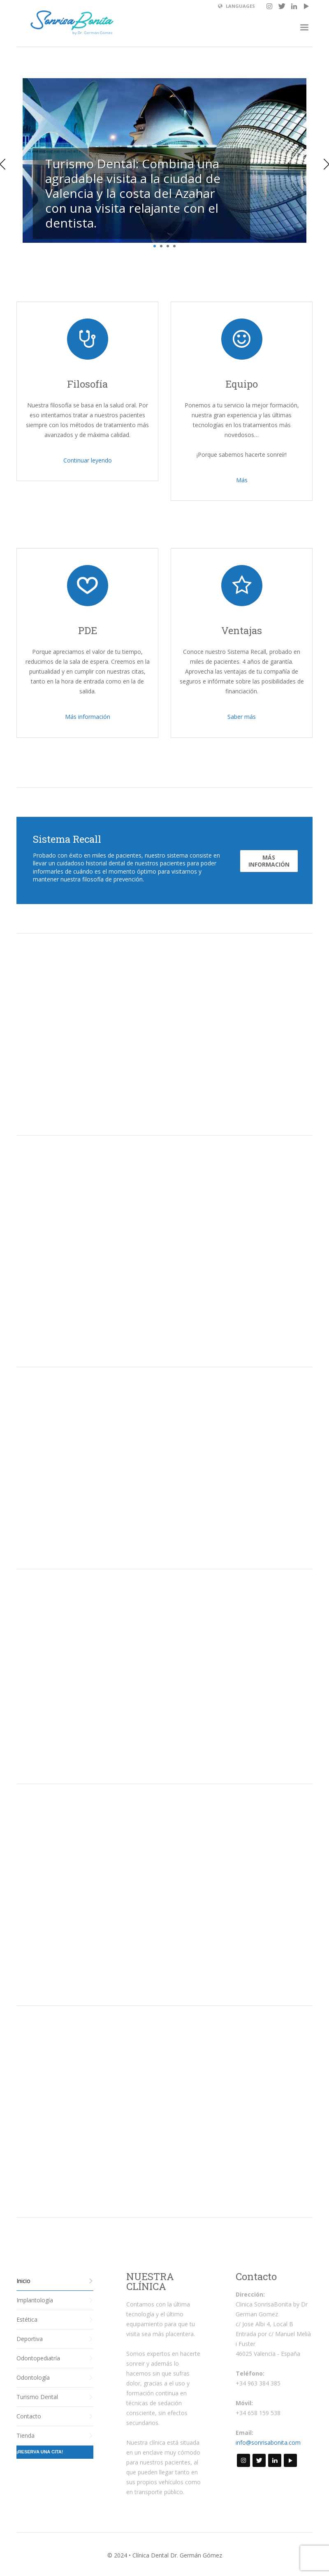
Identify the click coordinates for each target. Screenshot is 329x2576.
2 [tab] (161, 246)
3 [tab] (167, 246)
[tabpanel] (164, 160)
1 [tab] (154, 246)
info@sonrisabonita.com (268, 2442)
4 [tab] (174, 246)
